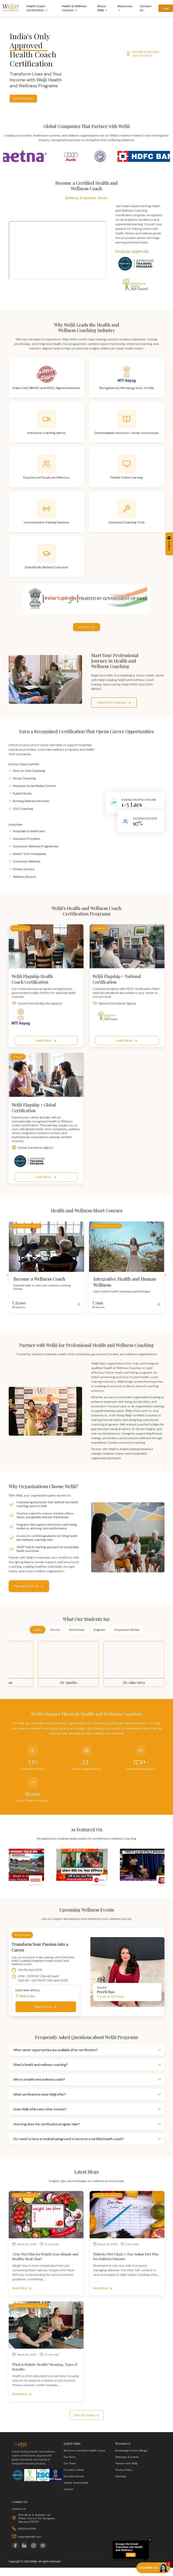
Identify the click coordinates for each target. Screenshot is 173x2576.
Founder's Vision (74, 2470)
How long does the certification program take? (87, 2125)
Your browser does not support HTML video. (120, 66)
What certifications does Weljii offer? (87, 2095)
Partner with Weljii (126, 2463)
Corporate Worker (127, 1631)
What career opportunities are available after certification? (87, 2051)
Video (37, 1631)
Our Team (70, 2463)
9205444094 (27, 2528)
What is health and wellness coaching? (87, 2066)
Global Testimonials (76, 2482)
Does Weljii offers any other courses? (87, 2110)
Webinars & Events (127, 2457)
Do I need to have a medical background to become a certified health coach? (87, 2140)
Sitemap (120, 2476)
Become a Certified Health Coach (84, 2450)
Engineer (99, 1631)
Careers (68, 2489)
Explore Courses (23, 98)
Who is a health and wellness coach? (87, 2081)
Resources (125, 8)
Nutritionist (77, 1631)
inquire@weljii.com (29, 2536)
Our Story (70, 2457)
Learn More (46, 1041)
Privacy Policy (123, 2470)
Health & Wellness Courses (74, 8)
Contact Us (146, 8)
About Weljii (102, 8)
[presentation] (8, 1276)
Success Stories (74, 2476)
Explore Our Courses (115, 702)
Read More (22, 2288)
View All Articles (86, 2417)
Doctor (55, 1631)
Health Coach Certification (37, 8)
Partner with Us (28, 1586)
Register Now (45, 2009)
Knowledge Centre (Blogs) (131, 2450)
